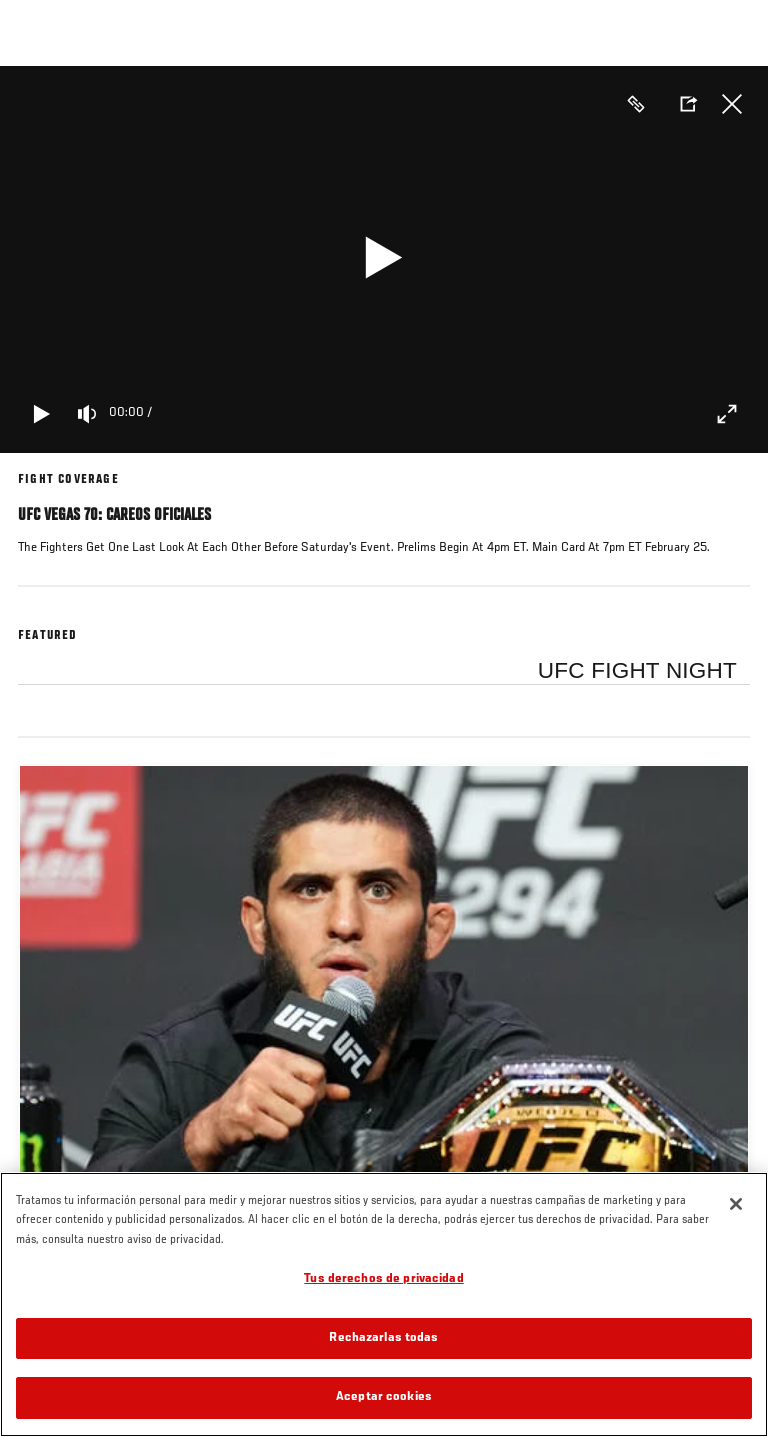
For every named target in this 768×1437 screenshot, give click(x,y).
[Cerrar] (736, 1204)
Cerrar (732, 104)
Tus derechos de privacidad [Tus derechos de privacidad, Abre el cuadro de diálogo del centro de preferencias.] (383, 1279)
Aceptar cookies (384, 1397)
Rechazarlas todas (383, 1338)
